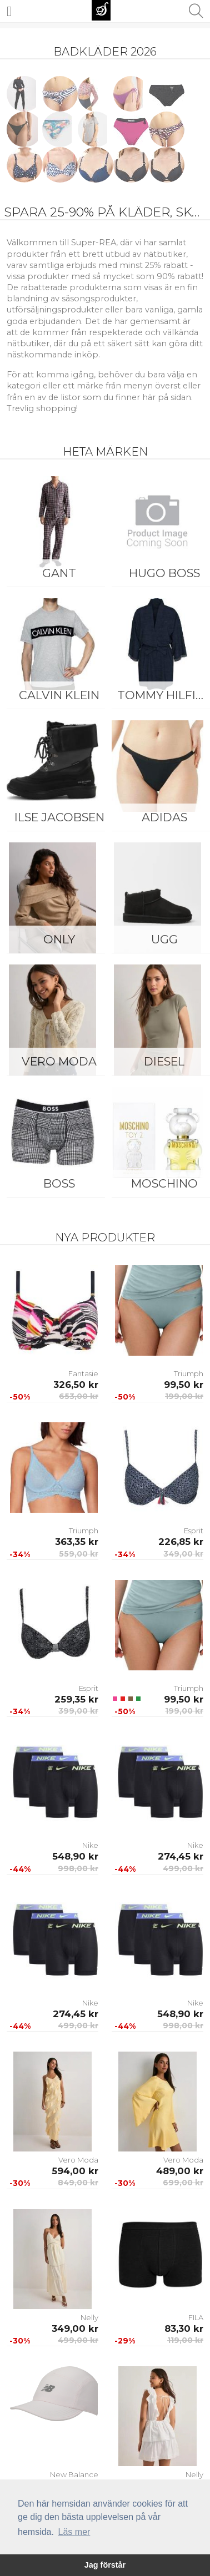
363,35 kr (76, 1541)
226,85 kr (180, 1541)
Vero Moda (59, 1061)
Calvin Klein (59, 695)
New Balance (74, 2474)
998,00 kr (78, 1868)
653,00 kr (78, 1396)
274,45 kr (180, 1856)
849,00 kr (78, 2182)
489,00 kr (179, 2170)
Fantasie (83, 1373)
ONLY (59, 939)
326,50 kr (75, 1384)
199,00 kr (184, 1396)
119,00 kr (185, 2340)
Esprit (193, 1530)
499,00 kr (183, 1868)
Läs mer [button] (74, 2532)
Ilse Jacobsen (59, 817)
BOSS (59, 1183)
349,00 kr (183, 1553)
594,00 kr (75, 2170)
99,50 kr (183, 1384)
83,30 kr (183, 2328)
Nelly (89, 2317)
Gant (59, 573)
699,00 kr (183, 2182)
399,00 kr (78, 1710)
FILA (195, 2317)
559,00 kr (78, 1553)
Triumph (188, 1373)
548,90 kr (75, 1856)
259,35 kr (76, 1699)
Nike (90, 1845)
